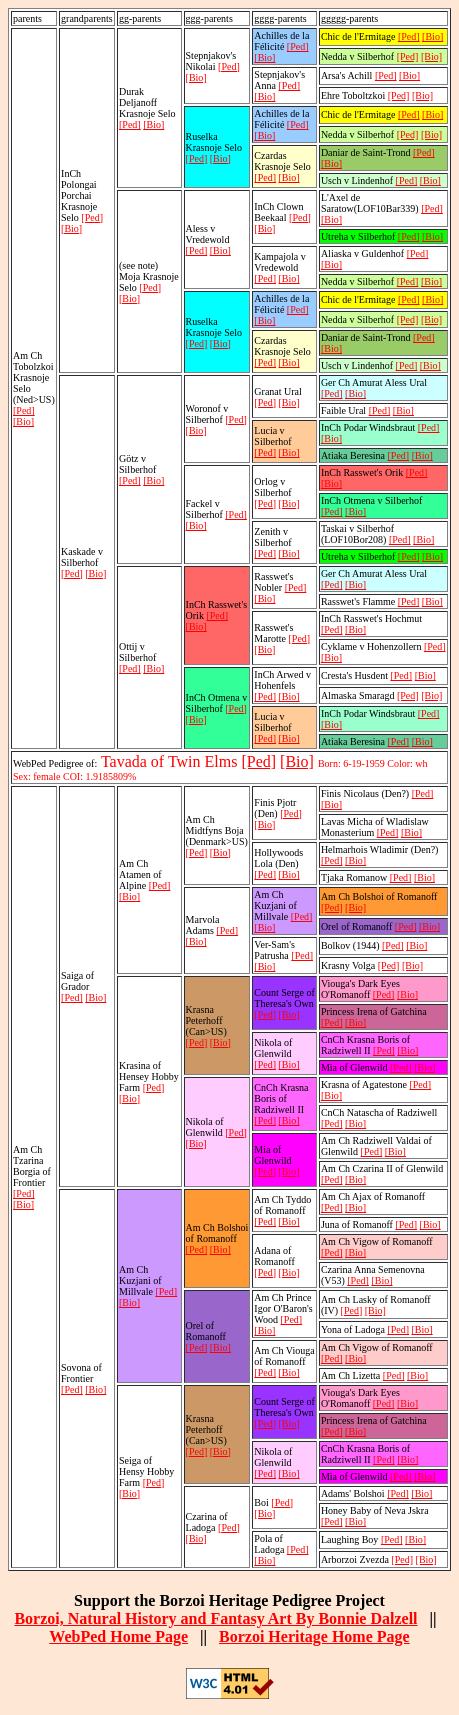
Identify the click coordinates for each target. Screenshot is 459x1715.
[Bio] (23, 421)
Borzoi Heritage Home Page (314, 1636)
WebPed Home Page (118, 1636)
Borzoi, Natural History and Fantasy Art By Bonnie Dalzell (215, 1618)
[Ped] (24, 410)
